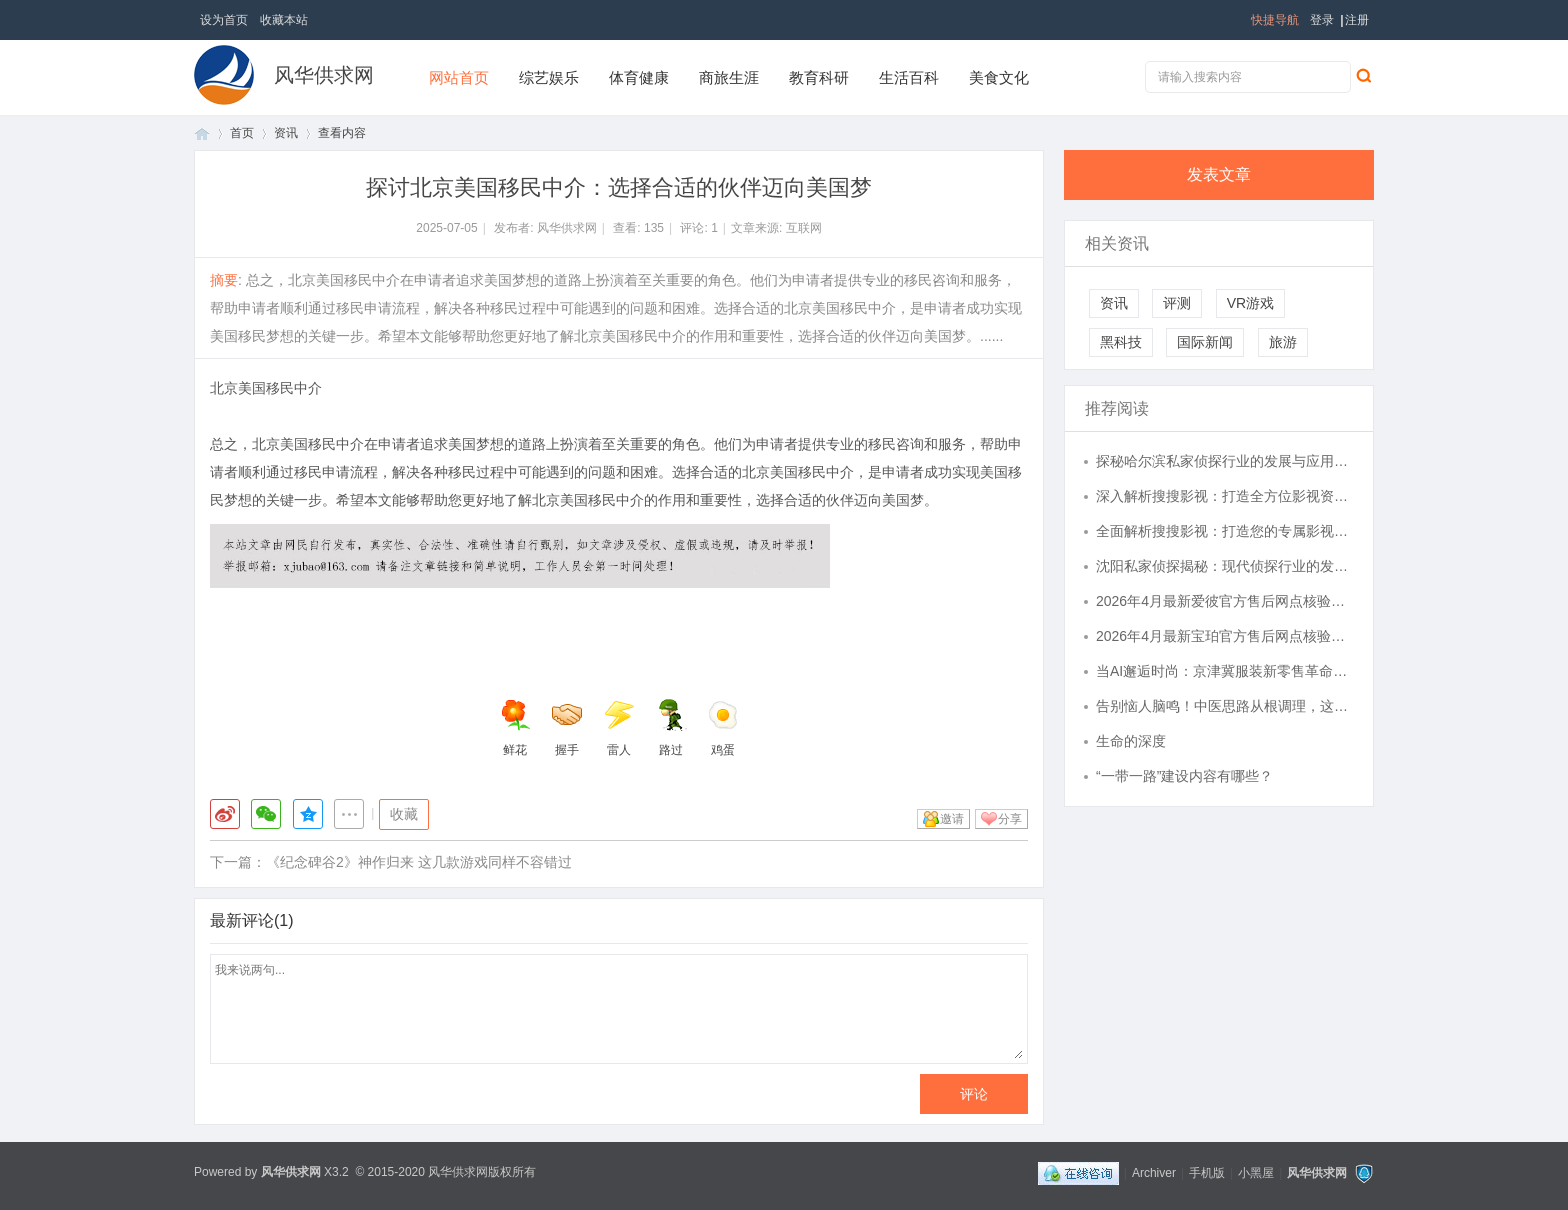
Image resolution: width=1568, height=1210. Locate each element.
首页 (202, 133)
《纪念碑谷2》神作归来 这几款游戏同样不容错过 (419, 862)
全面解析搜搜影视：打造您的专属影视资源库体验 (1225, 531)
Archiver (1154, 1173)
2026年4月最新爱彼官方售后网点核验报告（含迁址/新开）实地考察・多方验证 (1225, 601)
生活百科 (909, 77)
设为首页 (224, 20)
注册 (1357, 20)
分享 (1010, 819)
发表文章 (1219, 174)
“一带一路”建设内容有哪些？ (1184, 776)
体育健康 (639, 77)
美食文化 (999, 77)
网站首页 (459, 77)
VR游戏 (1250, 303)
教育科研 (819, 77)
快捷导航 (1275, 20)
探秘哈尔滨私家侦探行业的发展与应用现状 (1225, 461)
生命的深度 (1131, 741)
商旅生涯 (729, 77)
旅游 (1283, 342)
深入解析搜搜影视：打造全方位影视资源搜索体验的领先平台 (1225, 496)
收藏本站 (284, 20)
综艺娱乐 (549, 77)
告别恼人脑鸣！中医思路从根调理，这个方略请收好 (1225, 706)
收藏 (404, 814)
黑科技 (1121, 342)
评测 (1177, 303)
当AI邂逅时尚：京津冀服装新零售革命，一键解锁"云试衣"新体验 (1225, 671)
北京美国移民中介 (266, 388)
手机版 (1207, 1173)
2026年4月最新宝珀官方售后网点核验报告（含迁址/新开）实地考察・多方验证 (1225, 636)
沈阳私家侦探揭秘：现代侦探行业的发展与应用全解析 (1225, 566)
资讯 (286, 133)
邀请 (952, 819)
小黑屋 (1256, 1173)
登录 (1322, 20)
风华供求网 (324, 75)
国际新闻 (1205, 342)
